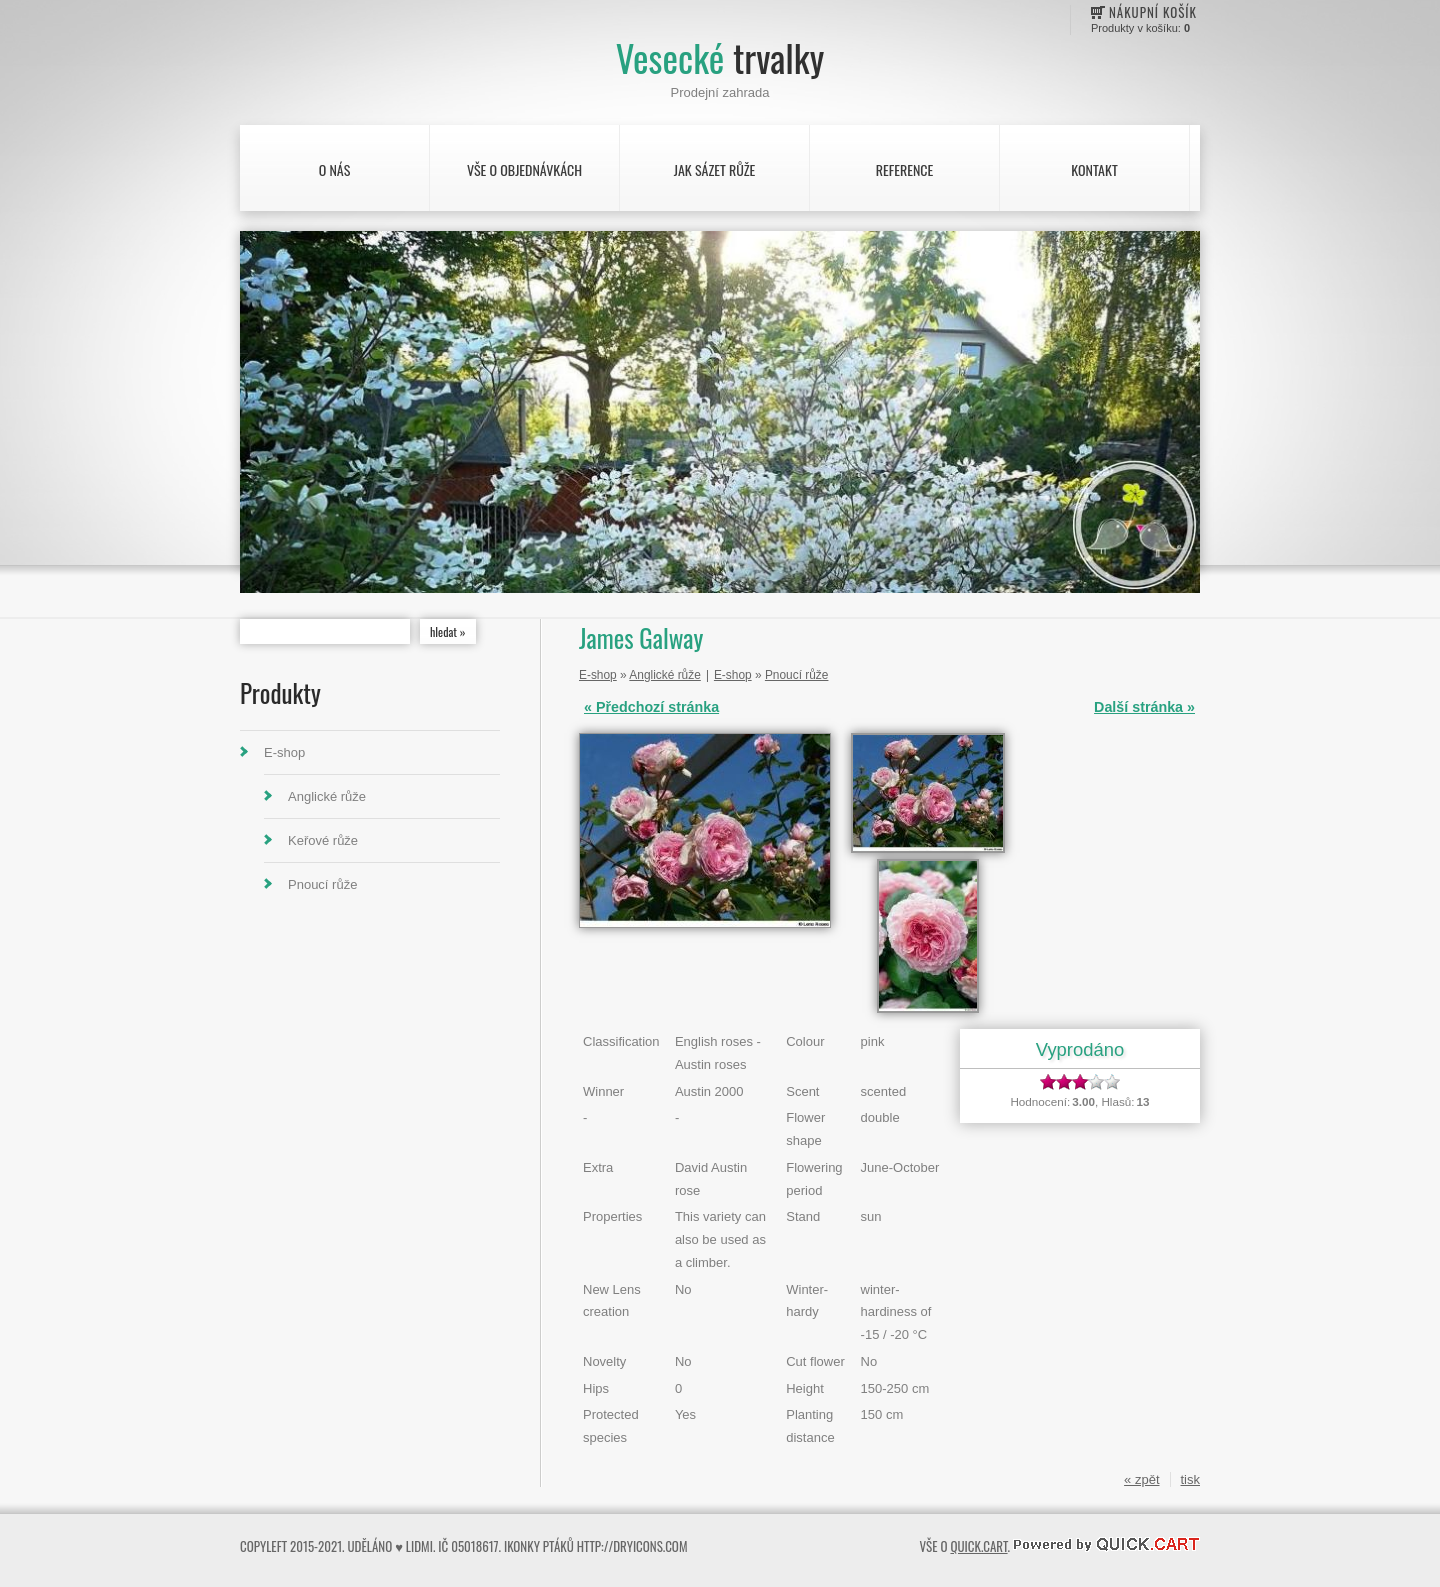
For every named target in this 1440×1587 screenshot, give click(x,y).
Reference (904, 169)
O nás (335, 169)
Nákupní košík (1153, 12)
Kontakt (1094, 169)
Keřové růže (323, 840)
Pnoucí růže (322, 884)
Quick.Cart (978, 1546)
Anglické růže (327, 796)
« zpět (1141, 1479)
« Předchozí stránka (651, 707)
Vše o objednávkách (524, 169)
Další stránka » (1144, 707)
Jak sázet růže (715, 169)
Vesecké (720, 57)
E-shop (284, 752)
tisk (1191, 1479)
